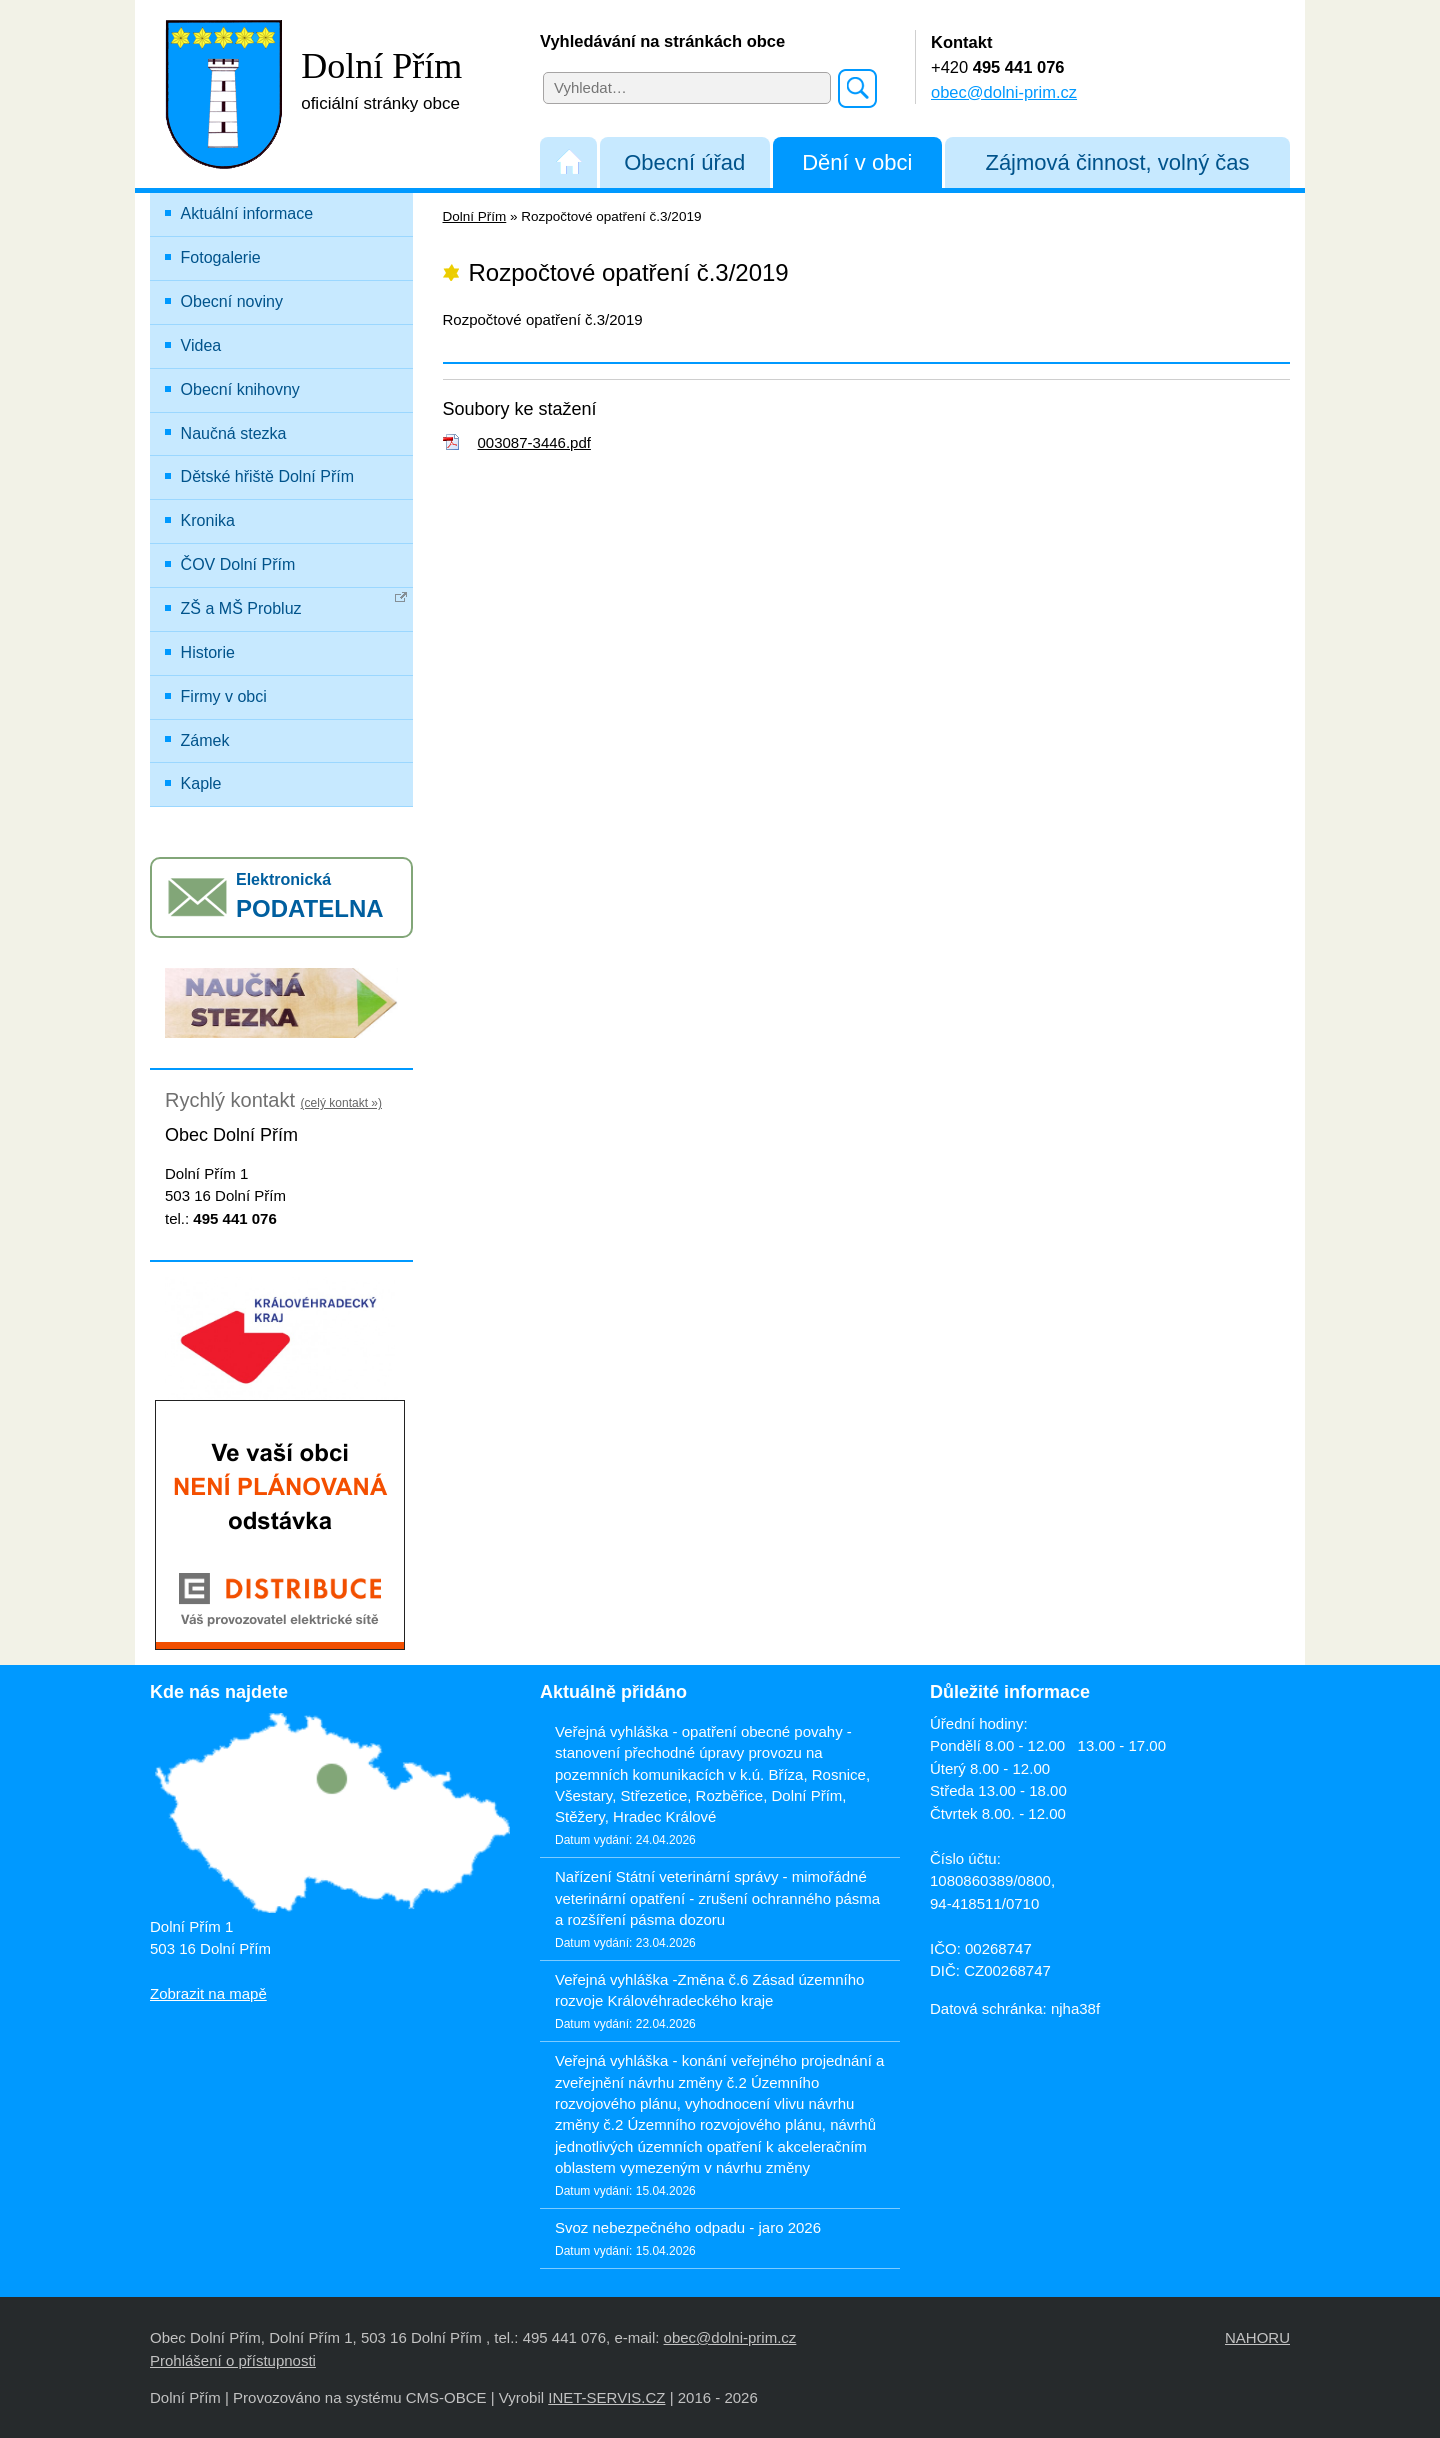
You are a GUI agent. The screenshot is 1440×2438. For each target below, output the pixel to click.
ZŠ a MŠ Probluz (294, 604)
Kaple (201, 783)
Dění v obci (857, 162)
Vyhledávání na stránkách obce (662, 41)
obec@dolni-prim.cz (1004, 92)
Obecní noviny (232, 301)
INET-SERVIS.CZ (606, 2397)
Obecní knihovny (240, 389)
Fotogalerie (221, 257)
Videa (201, 345)
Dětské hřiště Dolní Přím (267, 476)
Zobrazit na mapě (208, 1993)
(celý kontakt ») (341, 1103)
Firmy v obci (224, 696)
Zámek (205, 740)
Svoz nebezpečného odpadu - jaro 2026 (688, 2227)
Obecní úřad (684, 162)
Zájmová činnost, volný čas (1117, 162)
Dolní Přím (475, 216)
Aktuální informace (247, 213)
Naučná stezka (234, 433)
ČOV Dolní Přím (238, 564)
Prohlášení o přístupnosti (233, 2360)
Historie (208, 652)
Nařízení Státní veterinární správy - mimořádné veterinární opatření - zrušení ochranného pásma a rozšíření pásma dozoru (717, 1898)
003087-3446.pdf (534, 442)
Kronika (208, 520)
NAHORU (1257, 2337)
